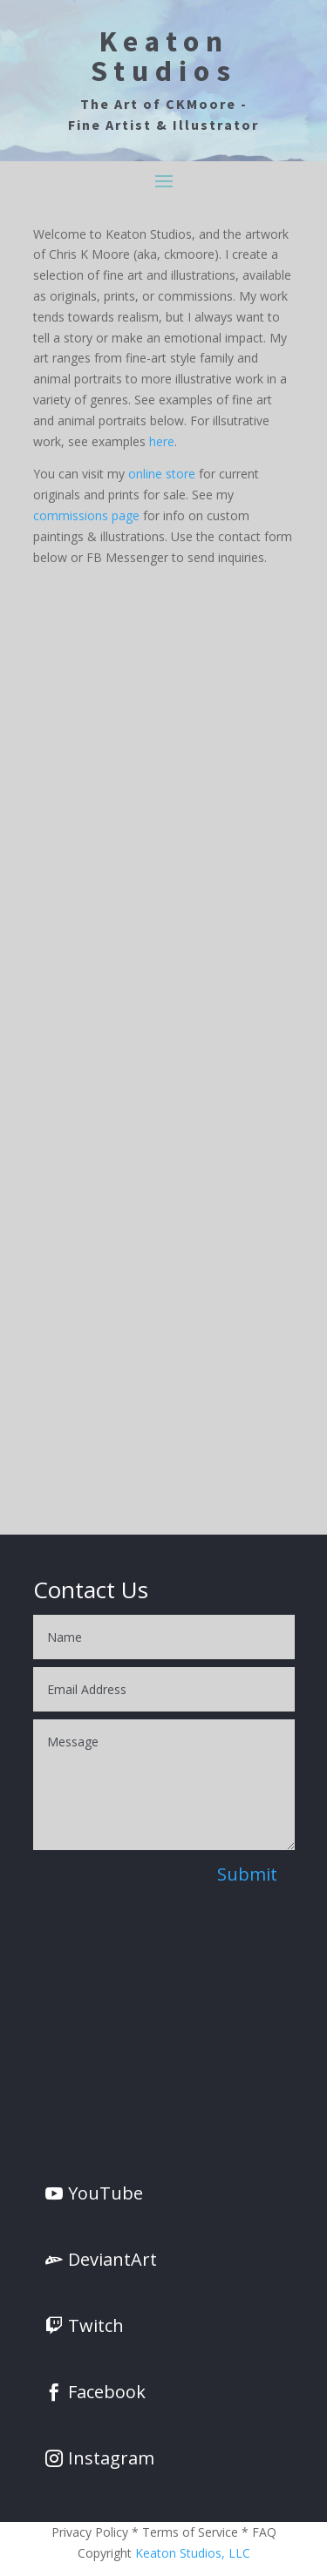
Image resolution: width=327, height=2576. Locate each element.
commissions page (86, 515)
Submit (247, 1874)
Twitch (96, 2325)
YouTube (105, 2193)
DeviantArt (112, 2259)
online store (161, 473)
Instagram (111, 2458)
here (161, 441)
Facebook (107, 2391)
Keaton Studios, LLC (192, 2553)
